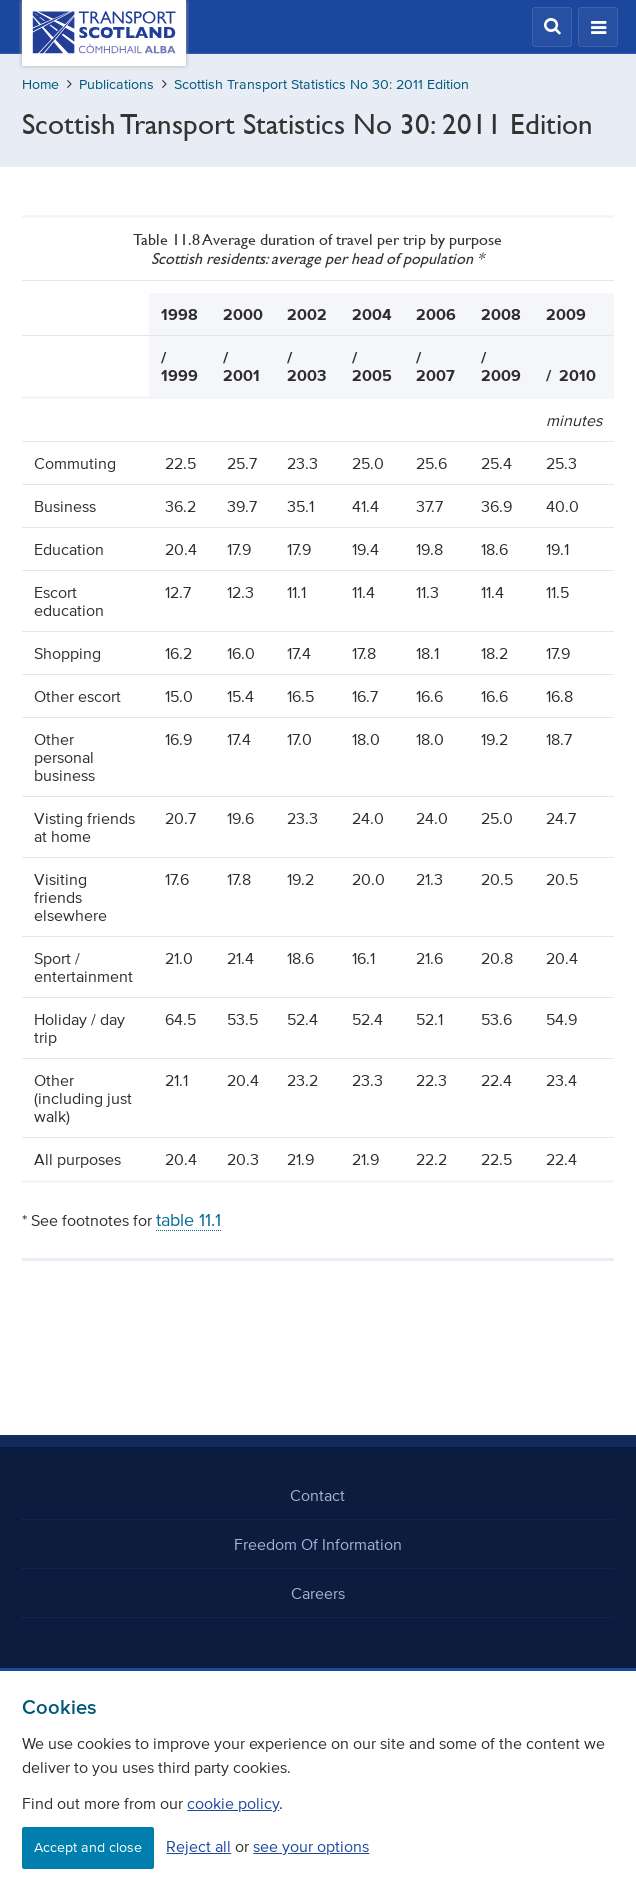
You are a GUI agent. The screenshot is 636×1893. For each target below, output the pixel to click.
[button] (552, 27)
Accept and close (88, 1847)
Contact (317, 1495)
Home (40, 84)
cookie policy (233, 1803)
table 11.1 (188, 1220)
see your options (311, 1846)
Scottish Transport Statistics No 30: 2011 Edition (321, 84)
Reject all (198, 1846)
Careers (318, 1593)
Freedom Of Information (318, 1544)
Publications (116, 84)
